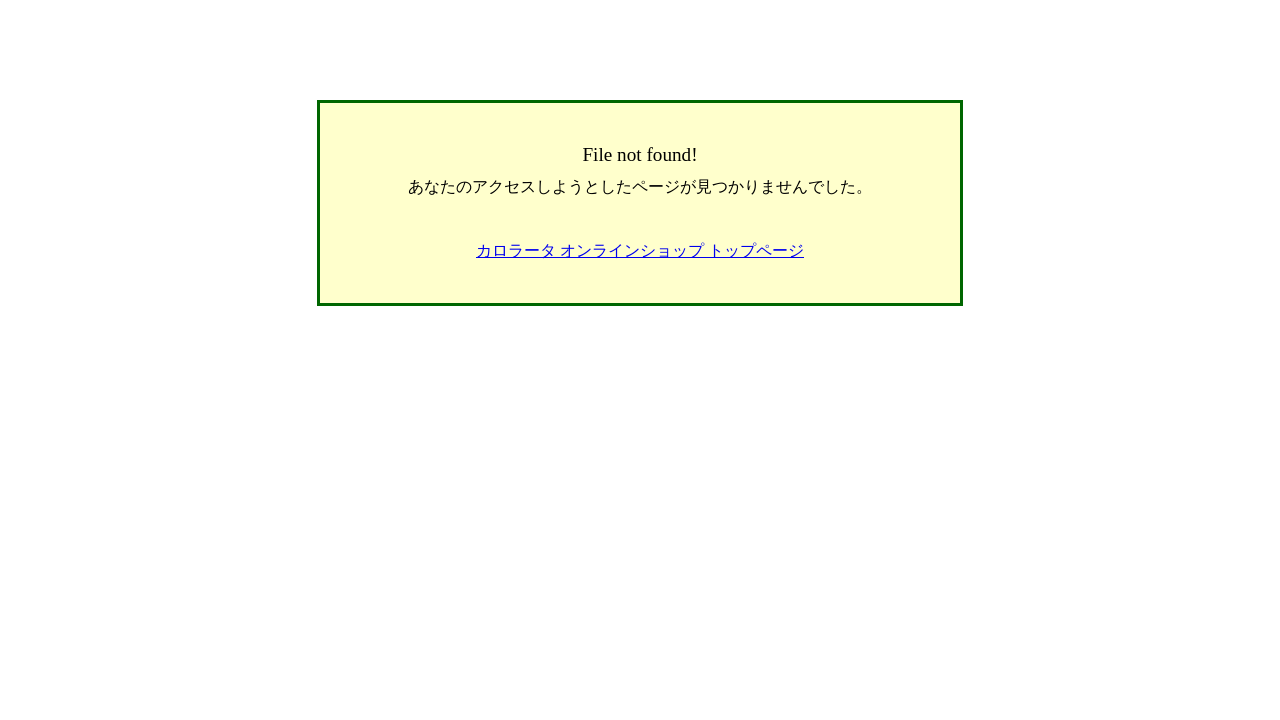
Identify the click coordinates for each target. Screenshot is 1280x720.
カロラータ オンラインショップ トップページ (640, 250)
